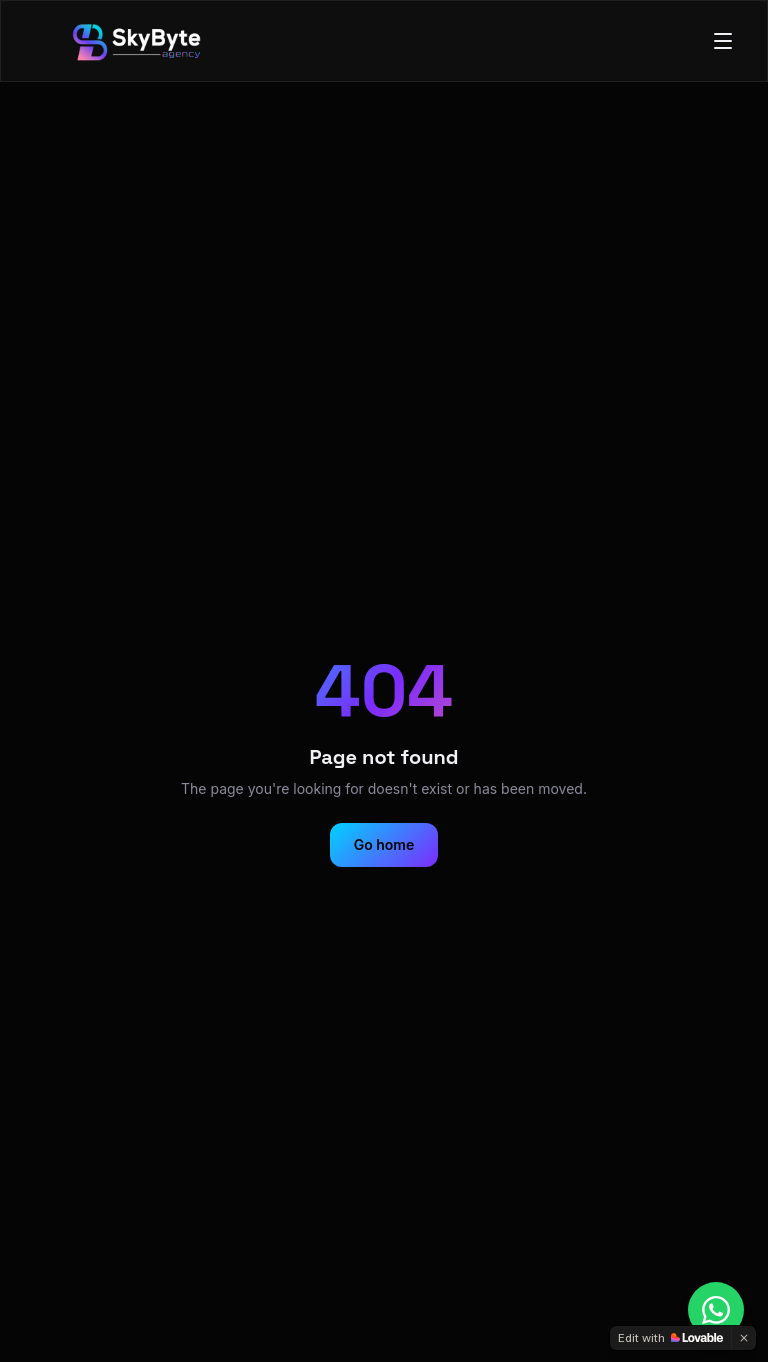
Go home (384, 844)
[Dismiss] (744, 1338)
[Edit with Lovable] (670, 1338)
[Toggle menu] (723, 41)
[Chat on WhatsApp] (716, 1310)
